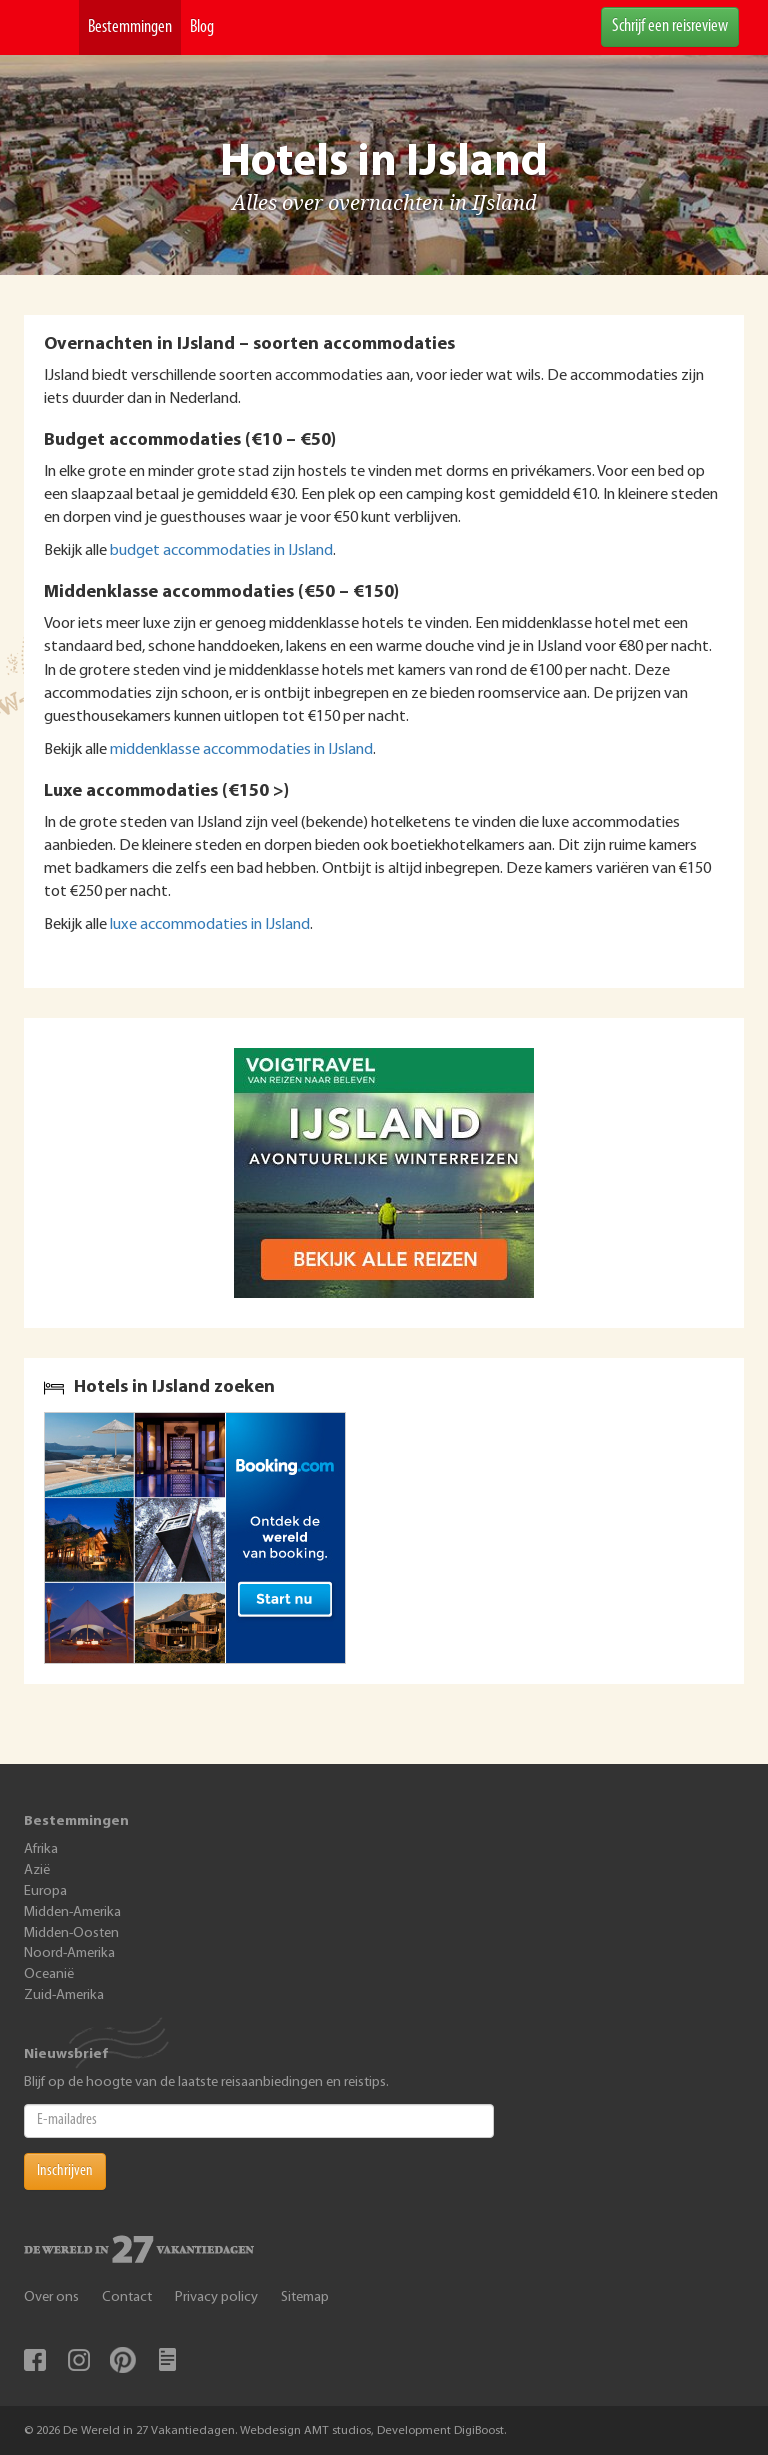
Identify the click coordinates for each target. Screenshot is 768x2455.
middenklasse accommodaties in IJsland (241, 750)
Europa (45, 1891)
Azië (37, 1870)
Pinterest (123, 2360)
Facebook (35, 2360)
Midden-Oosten (71, 1933)
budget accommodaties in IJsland (221, 551)
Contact (127, 2297)
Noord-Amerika (69, 1953)
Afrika (41, 1849)
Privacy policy (216, 2297)
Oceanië (49, 1974)
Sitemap (305, 2297)
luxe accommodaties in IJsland (210, 925)
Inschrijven (65, 2171)
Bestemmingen (130, 27)
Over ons (51, 2297)
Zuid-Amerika (64, 1995)
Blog (202, 27)
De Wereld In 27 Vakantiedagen (51, 27)
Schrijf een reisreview (670, 26)
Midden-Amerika (72, 1912)
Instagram (79, 2360)
